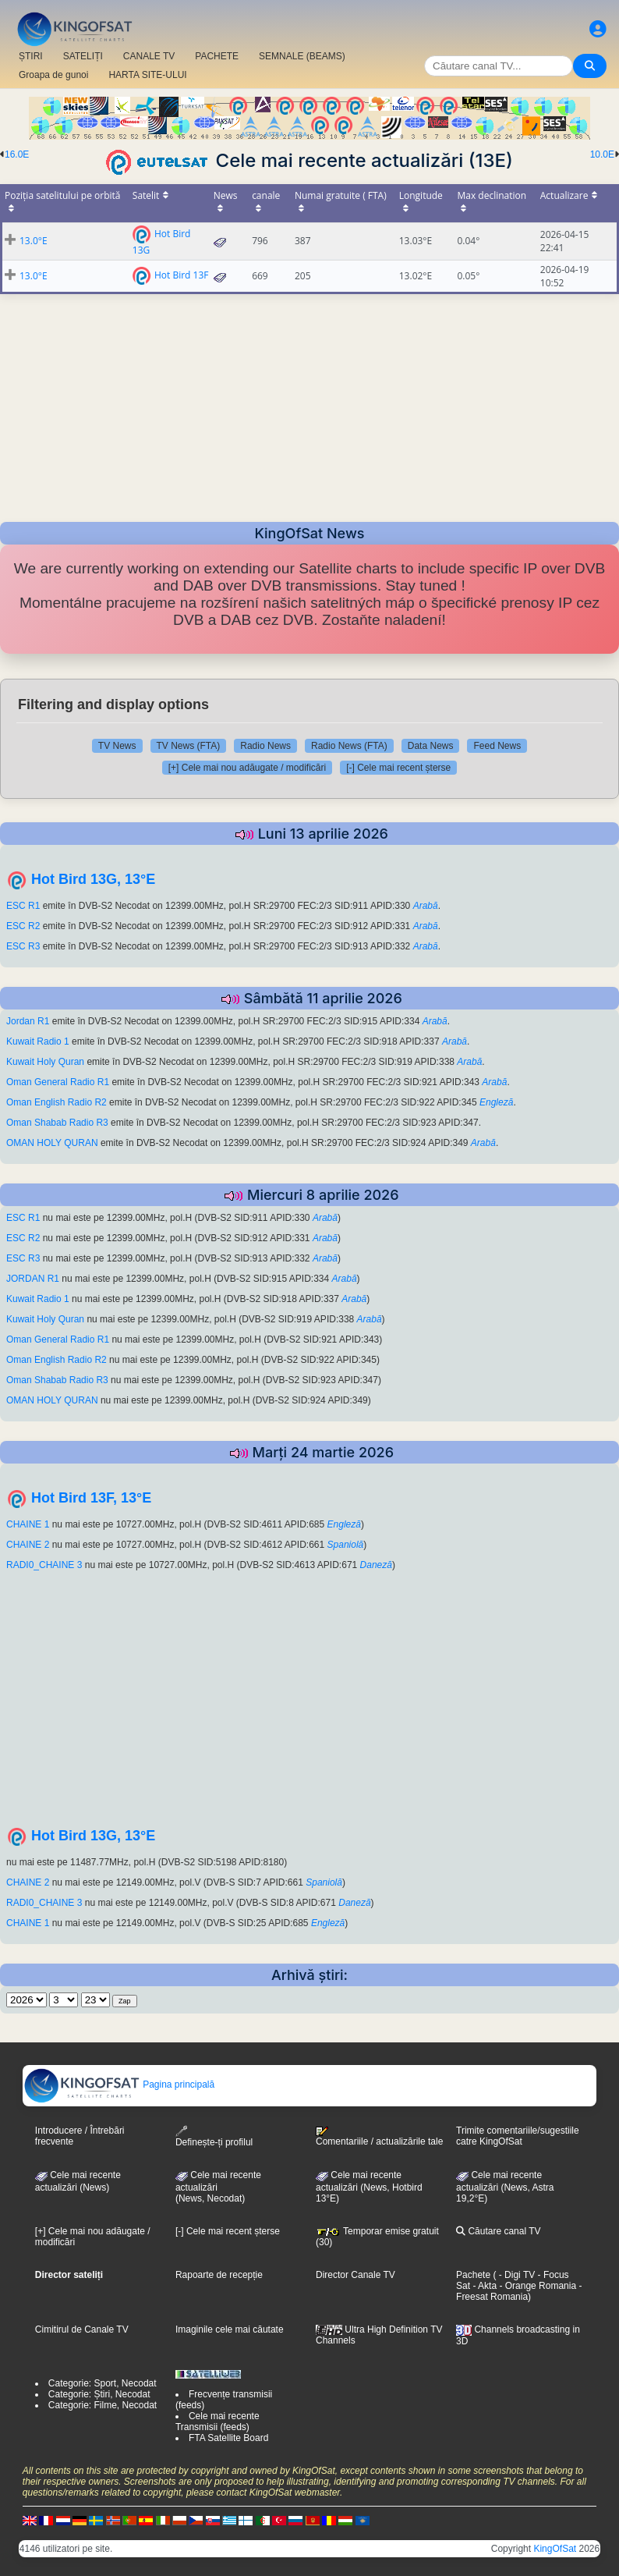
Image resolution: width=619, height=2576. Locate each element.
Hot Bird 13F (181, 275)
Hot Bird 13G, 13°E (93, 879)
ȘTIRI (31, 56)
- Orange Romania (536, 2285)
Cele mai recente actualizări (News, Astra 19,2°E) (505, 2187)
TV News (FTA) (189, 745)
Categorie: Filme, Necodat (102, 2405)
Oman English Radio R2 (56, 1102)
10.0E (602, 154)
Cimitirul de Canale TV (82, 2329)
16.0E (17, 154)
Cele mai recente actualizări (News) (78, 2181)
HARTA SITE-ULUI (147, 74)
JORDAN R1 (32, 1278)
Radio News (265, 745)
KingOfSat (554, 2548)
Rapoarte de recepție (219, 2274)
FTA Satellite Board (229, 2437)
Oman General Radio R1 (57, 1082)
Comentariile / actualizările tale (379, 2137)
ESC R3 (23, 946)
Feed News (497, 745)
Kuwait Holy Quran (45, 1061)
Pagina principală (118, 2084)
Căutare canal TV (498, 2231)
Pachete (473, 2274)
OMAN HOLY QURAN (52, 1142)
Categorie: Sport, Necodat (102, 2383)
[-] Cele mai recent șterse (398, 767)
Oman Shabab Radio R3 (57, 1122)
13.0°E (33, 240)
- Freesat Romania (519, 2291)
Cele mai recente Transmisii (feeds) (217, 2421)
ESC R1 (23, 905)
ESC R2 (23, 926)
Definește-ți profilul (214, 2136)
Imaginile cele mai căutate (229, 2329)
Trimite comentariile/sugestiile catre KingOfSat (517, 2136)
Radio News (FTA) (349, 745)
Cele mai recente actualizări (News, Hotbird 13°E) (369, 2187)
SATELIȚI (83, 56)
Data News (431, 745)
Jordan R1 (27, 1021)
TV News (117, 745)
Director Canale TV (355, 2274)
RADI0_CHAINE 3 (45, 1564)
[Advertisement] (309, 403)
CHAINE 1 (27, 1524)
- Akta (483, 2285)
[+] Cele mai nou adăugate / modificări (247, 767)
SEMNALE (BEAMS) (302, 56)
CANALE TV (149, 56)
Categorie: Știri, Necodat (99, 2394)
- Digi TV (517, 2274)
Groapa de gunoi (53, 74)
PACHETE (217, 56)
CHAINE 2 (29, 1544)
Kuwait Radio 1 (37, 1041)
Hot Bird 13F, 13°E (91, 1498)
